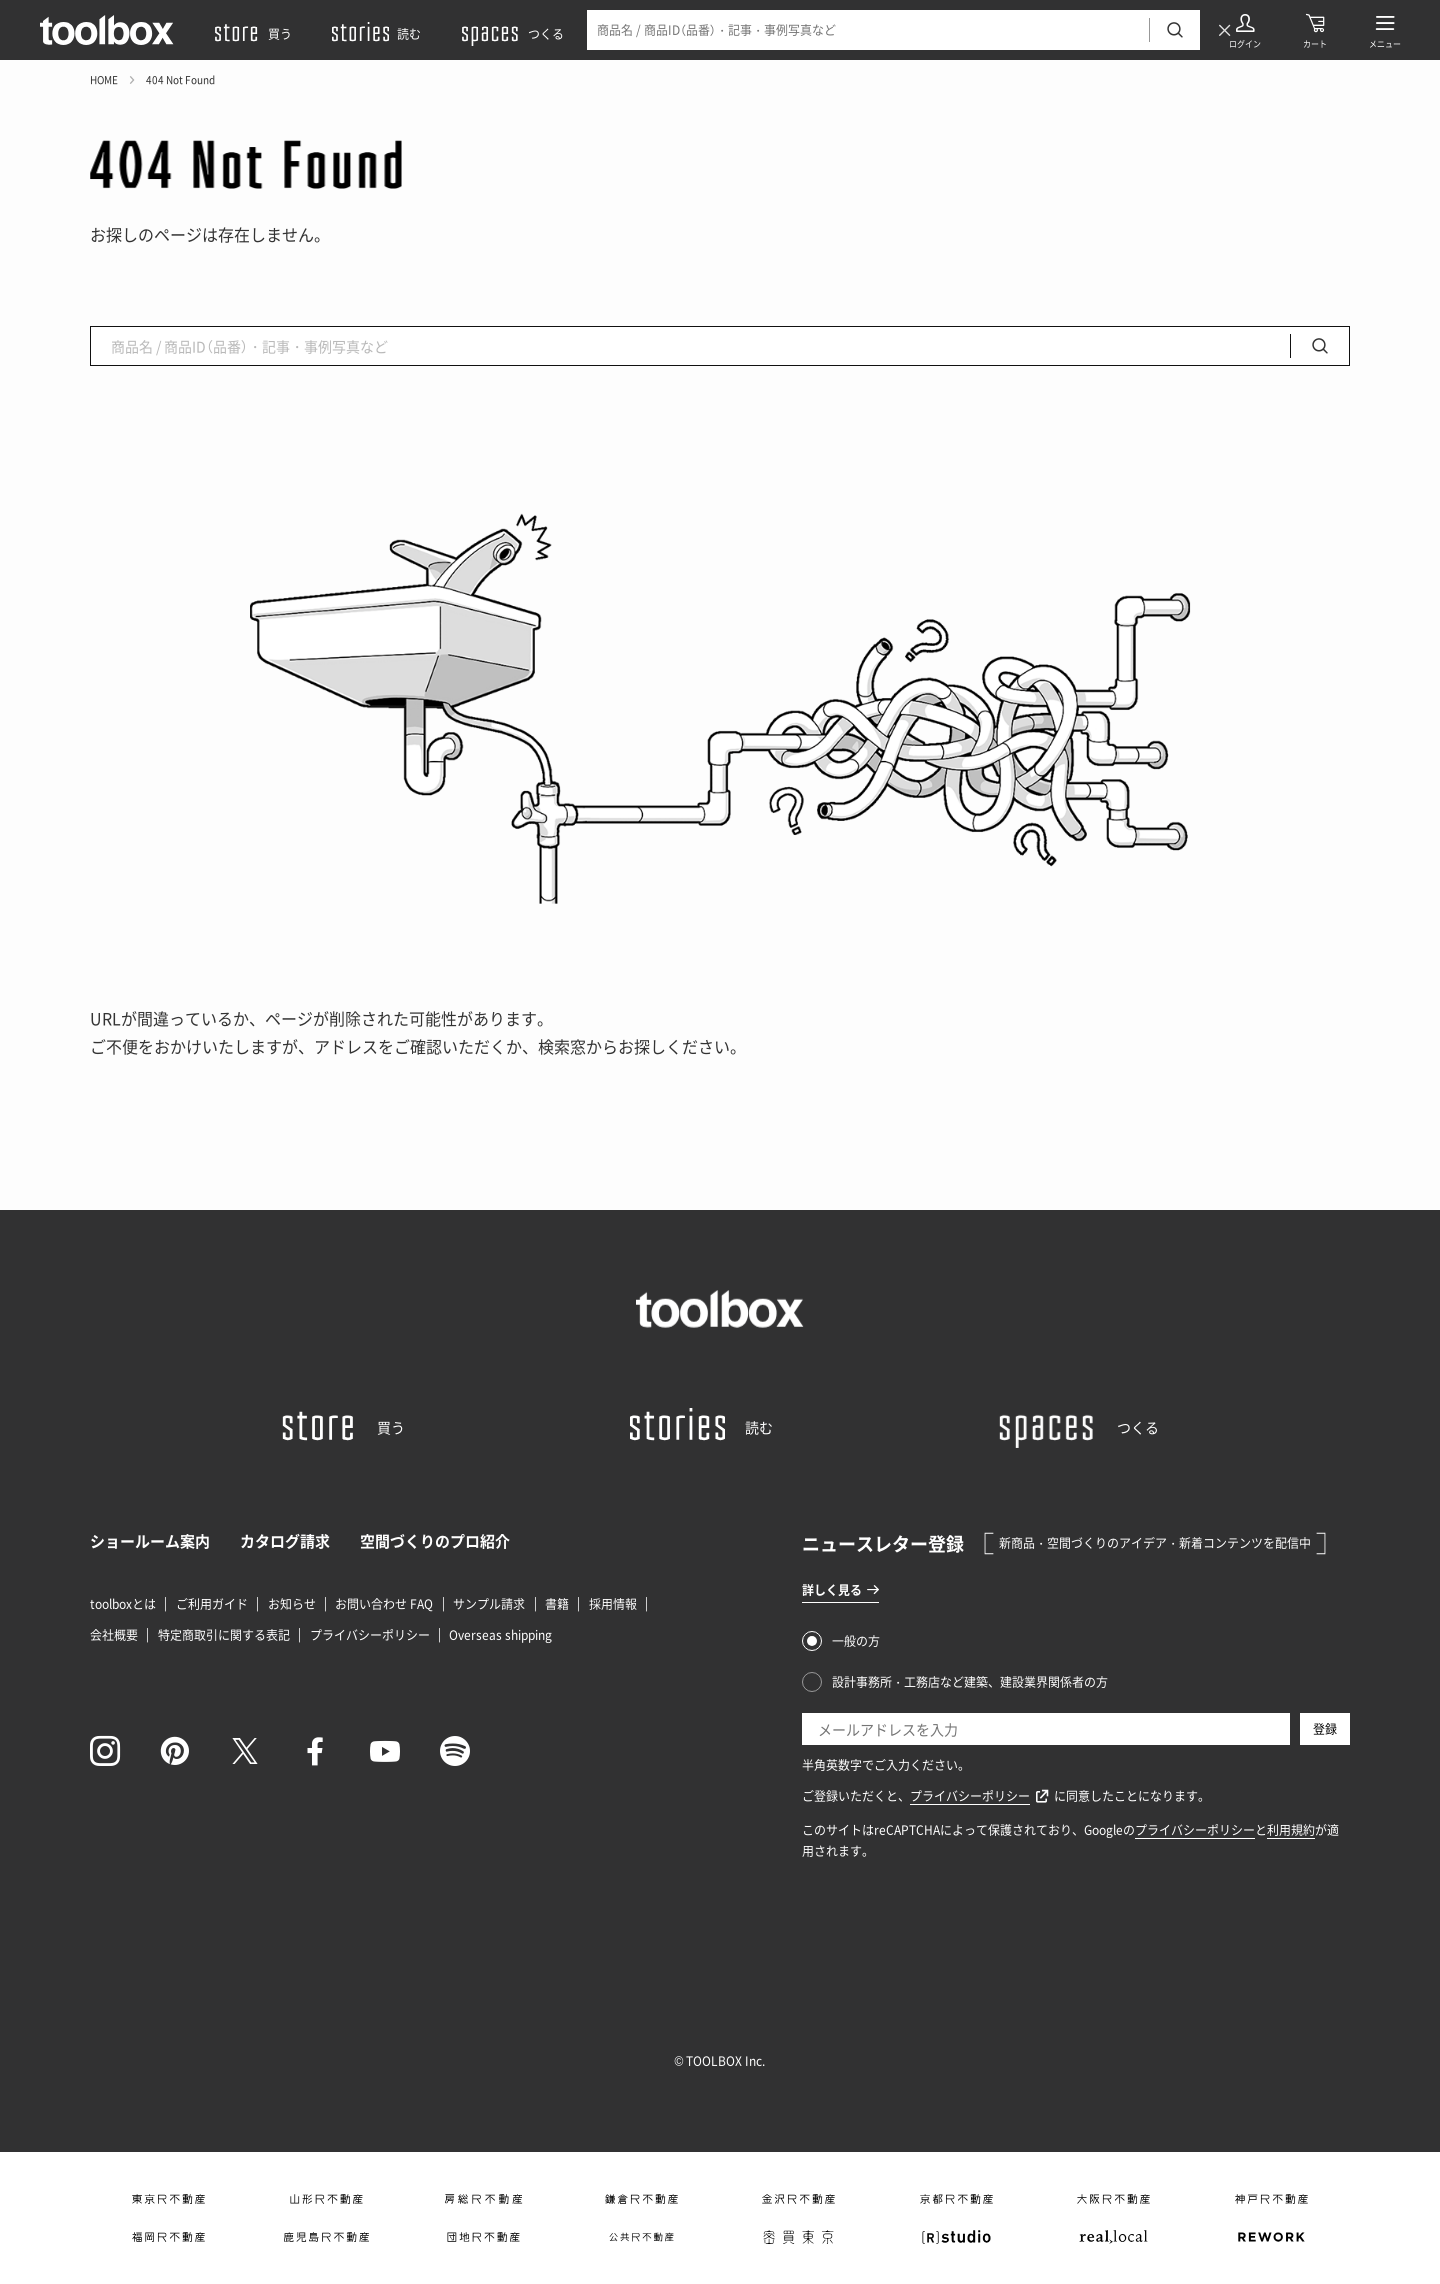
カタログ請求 (285, 1541)
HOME (104, 79)
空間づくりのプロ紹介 (435, 1541)
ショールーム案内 (150, 1541)
